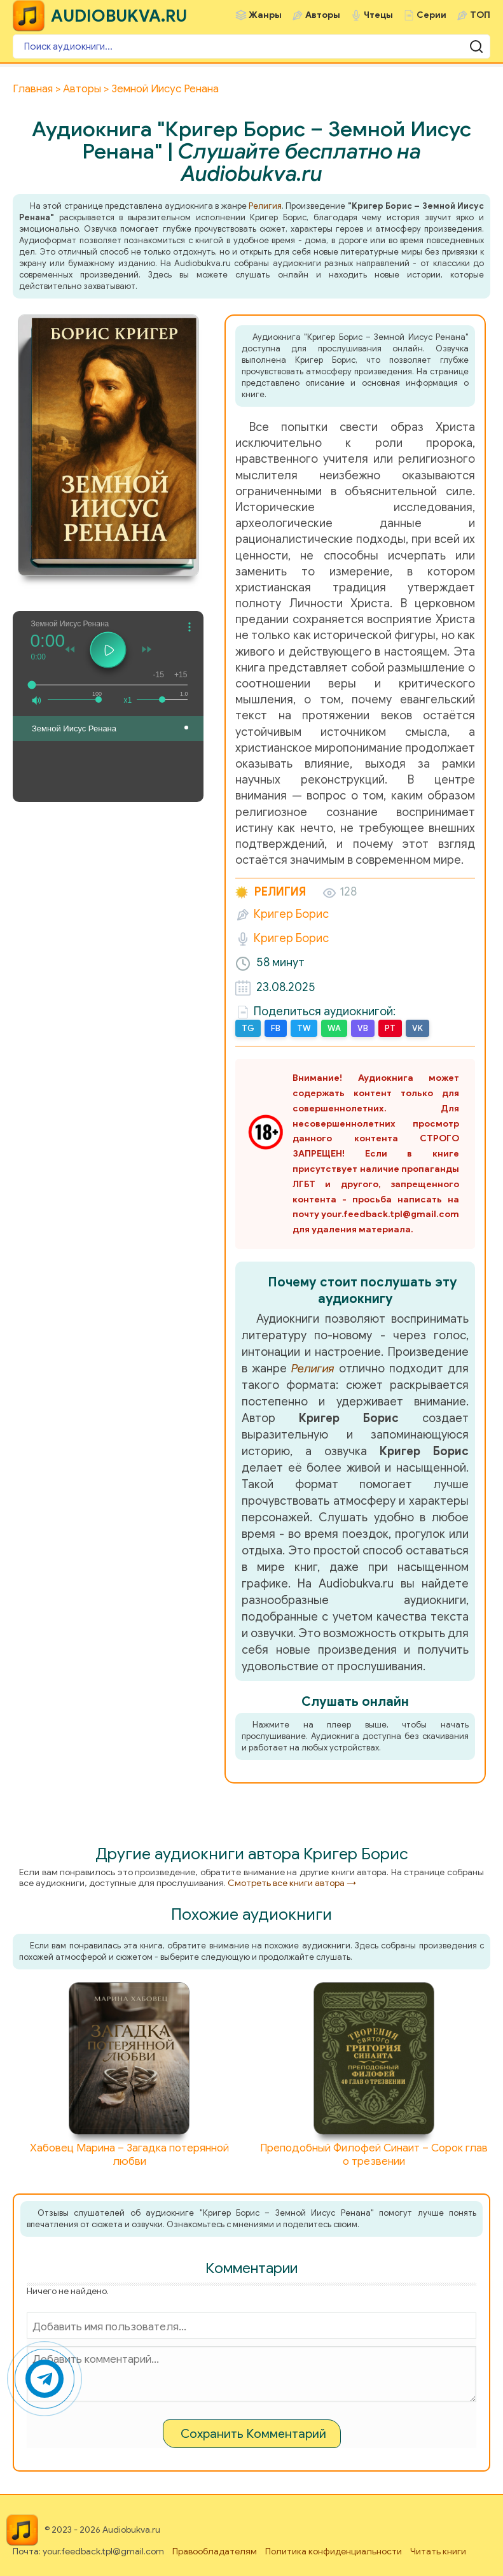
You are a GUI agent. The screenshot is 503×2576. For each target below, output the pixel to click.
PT (390, 1028)
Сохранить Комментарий (253, 2433)
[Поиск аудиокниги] (251, 46)
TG (248, 1028)
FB (275, 1028)
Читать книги (438, 2551)
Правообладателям (214, 2551)
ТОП (480, 15)
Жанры (265, 15)
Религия (265, 206)
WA (334, 1028)
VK (417, 1028)
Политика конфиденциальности (333, 2551)
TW (304, 1028)
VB (362, 1028)
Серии (431, 15)
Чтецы (378, 15)
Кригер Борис (291, 914)
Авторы (322, 15)
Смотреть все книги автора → (292, 1883)
